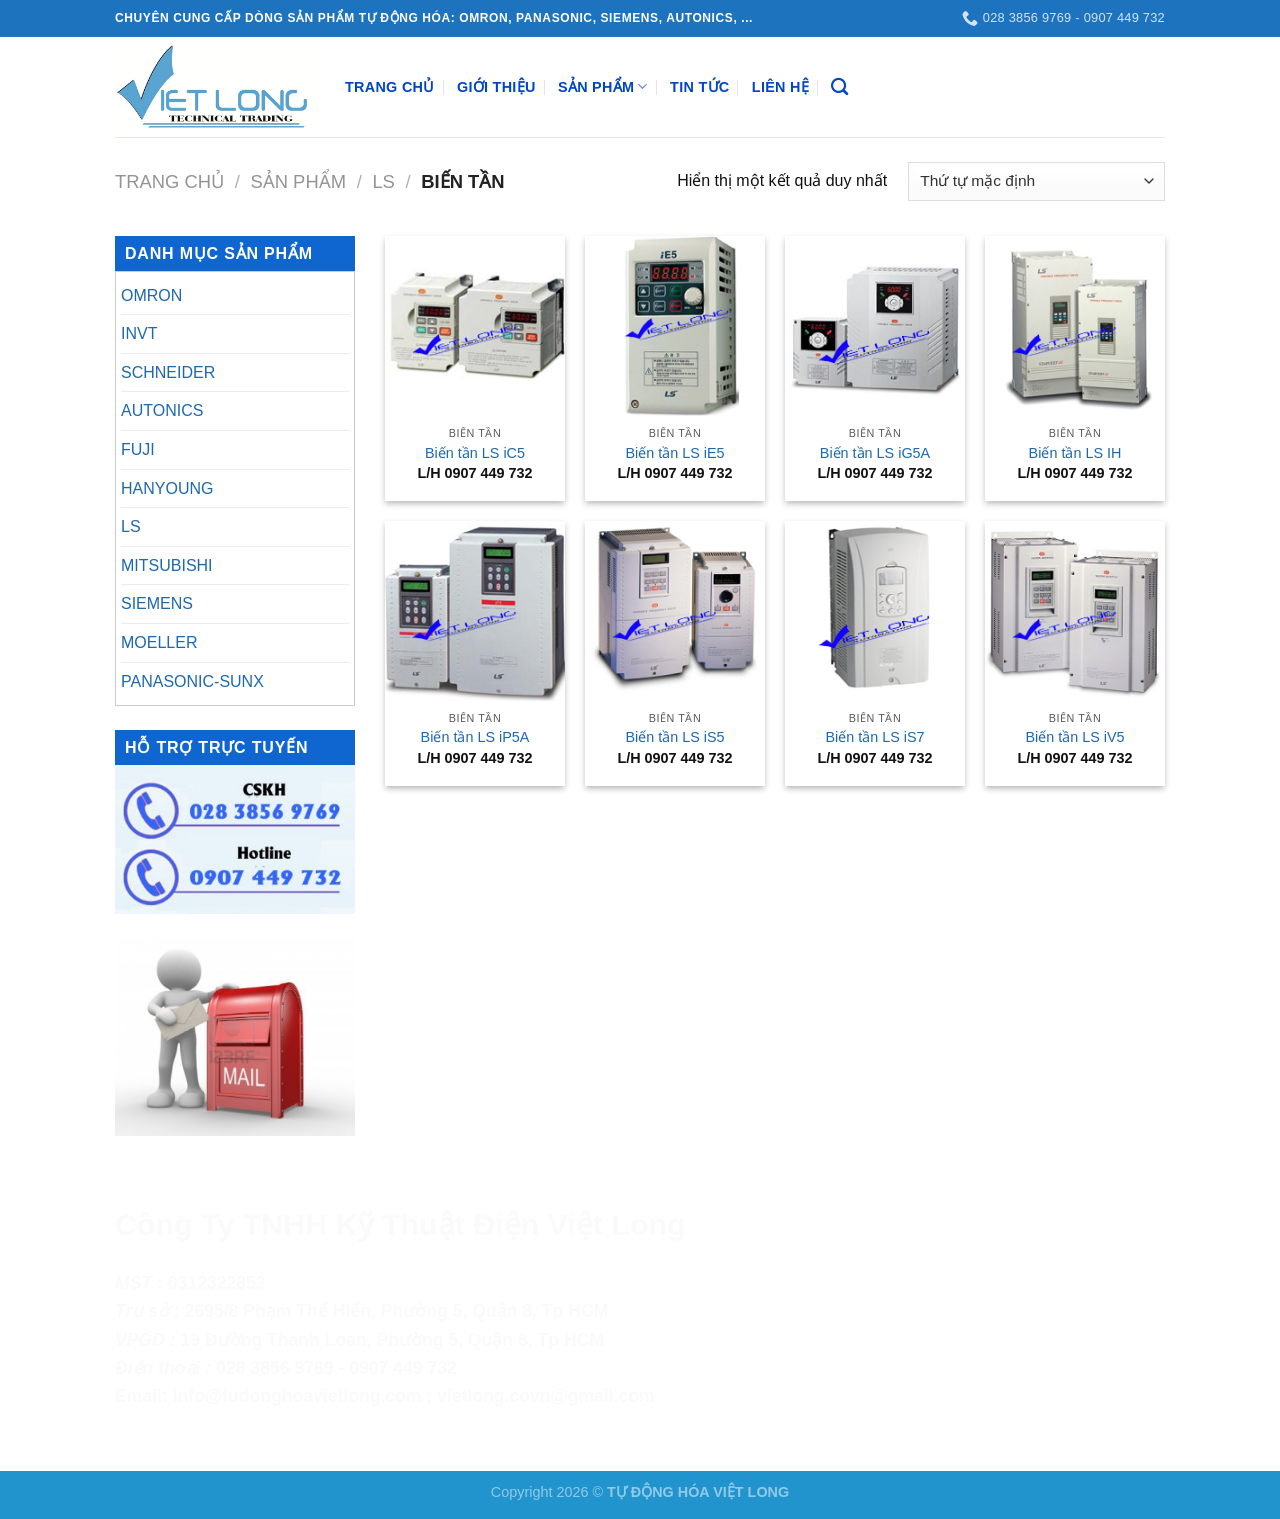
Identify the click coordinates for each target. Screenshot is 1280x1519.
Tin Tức (699, 87)
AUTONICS (162, 410)
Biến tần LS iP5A (475, 737)
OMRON (151, 295)
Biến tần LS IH (1075, 453)
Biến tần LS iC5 (475, 453)
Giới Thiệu (496, 87)
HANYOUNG (167, 488)
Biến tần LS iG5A (875, 453)
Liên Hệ (780, 87)
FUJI (138, 449)
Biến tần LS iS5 (674, 737)
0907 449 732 (403, 1368)
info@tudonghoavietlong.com (297, 1396)
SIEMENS (157, 603)
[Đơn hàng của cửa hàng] (1036, 181)
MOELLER (159, 642)
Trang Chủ (390, 87)
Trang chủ (169, 181)
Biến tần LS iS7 (874, 737)
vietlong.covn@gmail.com (546, 1396)
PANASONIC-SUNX (192, 681)
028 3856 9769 (274, 1368)
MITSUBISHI (167, 565)
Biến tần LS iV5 (1074, 737)
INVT (139, 333)
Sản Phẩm (603, 86)
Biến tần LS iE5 (674, 453)
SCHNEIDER (168, 372)
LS (383, 181)
